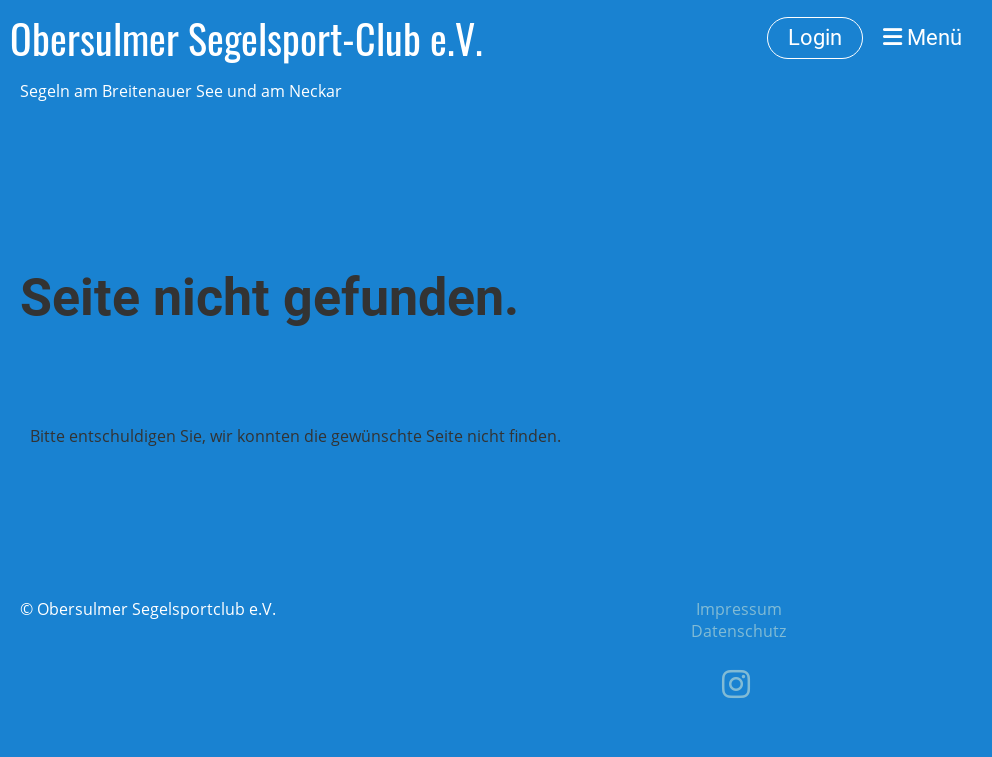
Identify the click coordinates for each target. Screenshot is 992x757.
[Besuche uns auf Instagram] (736, 683)
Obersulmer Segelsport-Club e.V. (246, 38)
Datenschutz (738, 631)
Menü (922, 37)
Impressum (739, 609)
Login (815, 37)
